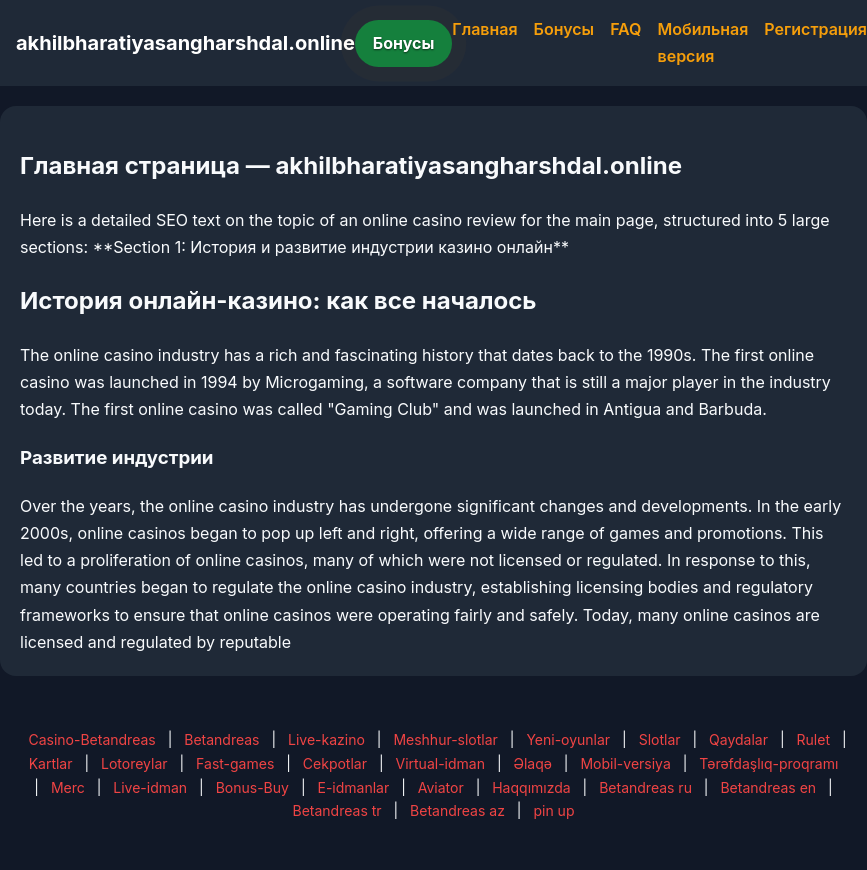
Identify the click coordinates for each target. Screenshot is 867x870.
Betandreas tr (337, 810)
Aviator (441, 787)
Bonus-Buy (252, 787)
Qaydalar (738, 739)
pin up (553, 810)
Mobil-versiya (625, 763)
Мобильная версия (703, 42)
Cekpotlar (335, 763)
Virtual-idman (440, 763)
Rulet (813, 739)
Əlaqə (532, 763)
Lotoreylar (134, 763)
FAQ (625, 29)
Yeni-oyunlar (568, 739)
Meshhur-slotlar (445, 739)
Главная (484, 29)
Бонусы (404, 43)
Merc (68, 787)
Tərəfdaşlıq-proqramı (768, 763)
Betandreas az (457, 810)
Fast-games (235, 763)
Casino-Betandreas (91, 739)
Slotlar (660, 739)
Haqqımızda (531, 787)
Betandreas (221, 739)
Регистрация (815, 29)
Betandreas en (768, 787)
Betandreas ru (645, 787)
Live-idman (150, 787)
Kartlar (51, 763)
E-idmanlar (353, 787)
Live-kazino (326, 739)
